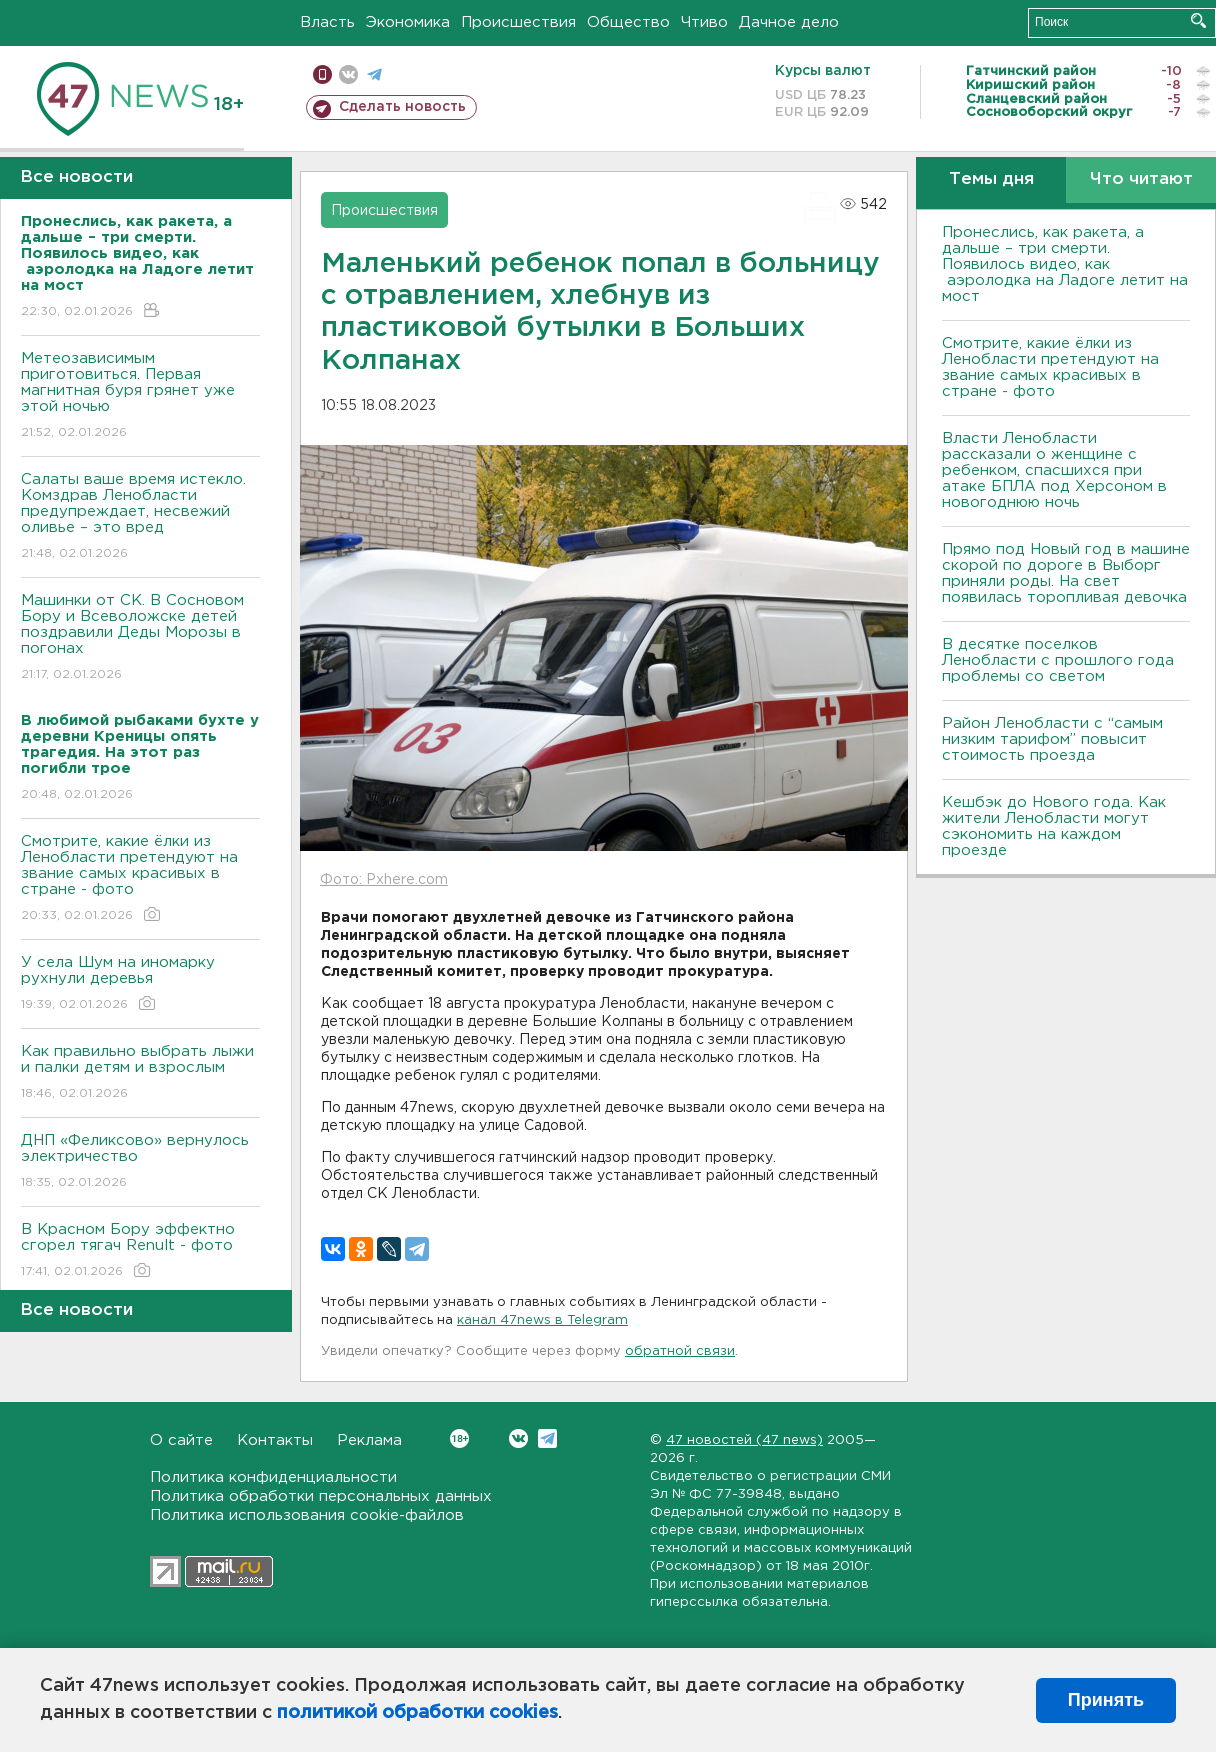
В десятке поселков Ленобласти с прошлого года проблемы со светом (1058, 660)
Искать (1198, 20)
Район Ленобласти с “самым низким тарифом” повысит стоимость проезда (1052, 739)
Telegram (547, 1438)
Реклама (369, 1440)
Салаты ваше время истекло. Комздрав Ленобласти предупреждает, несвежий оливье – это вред (140, 517)
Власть (327, 22)
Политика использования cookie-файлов (307, 1515)
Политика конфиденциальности (273, 1477)
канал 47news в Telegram (542, 1320)
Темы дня (991, 179)
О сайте (181, 1440)
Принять (1106, 1700)
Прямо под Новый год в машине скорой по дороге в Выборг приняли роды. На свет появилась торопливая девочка (1066, 573)
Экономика (408, 22)
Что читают (1141, 179)
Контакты (275, 1440)
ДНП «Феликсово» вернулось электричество (140, 1162)
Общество (628, 22)
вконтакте (348, 74)
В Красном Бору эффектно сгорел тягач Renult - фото (140, 1251)
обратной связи (680, 1351)
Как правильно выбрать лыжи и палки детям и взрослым (140, 1073)
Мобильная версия (322, 74)
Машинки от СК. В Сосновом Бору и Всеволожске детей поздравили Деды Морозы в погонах (140, 638)
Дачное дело (789, 22)
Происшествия (518, 22)
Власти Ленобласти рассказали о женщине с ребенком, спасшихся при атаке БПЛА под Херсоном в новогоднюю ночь (1054, 470)
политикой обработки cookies (417, 1713)
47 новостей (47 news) (744, 1440)
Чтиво (704, 22)
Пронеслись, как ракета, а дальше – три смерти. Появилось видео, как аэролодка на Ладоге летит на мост (1065, 264)
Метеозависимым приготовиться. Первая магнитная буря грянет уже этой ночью (140, 396)
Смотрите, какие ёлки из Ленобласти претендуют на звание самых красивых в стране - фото (140, 879)
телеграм (374, 74)
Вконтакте (459, 1438)
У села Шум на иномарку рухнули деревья (140, 984)
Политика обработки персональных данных (321, 1496)
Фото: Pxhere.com (384, 880)
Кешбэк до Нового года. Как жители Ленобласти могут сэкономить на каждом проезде (1054, 826)
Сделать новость (402, 107)
